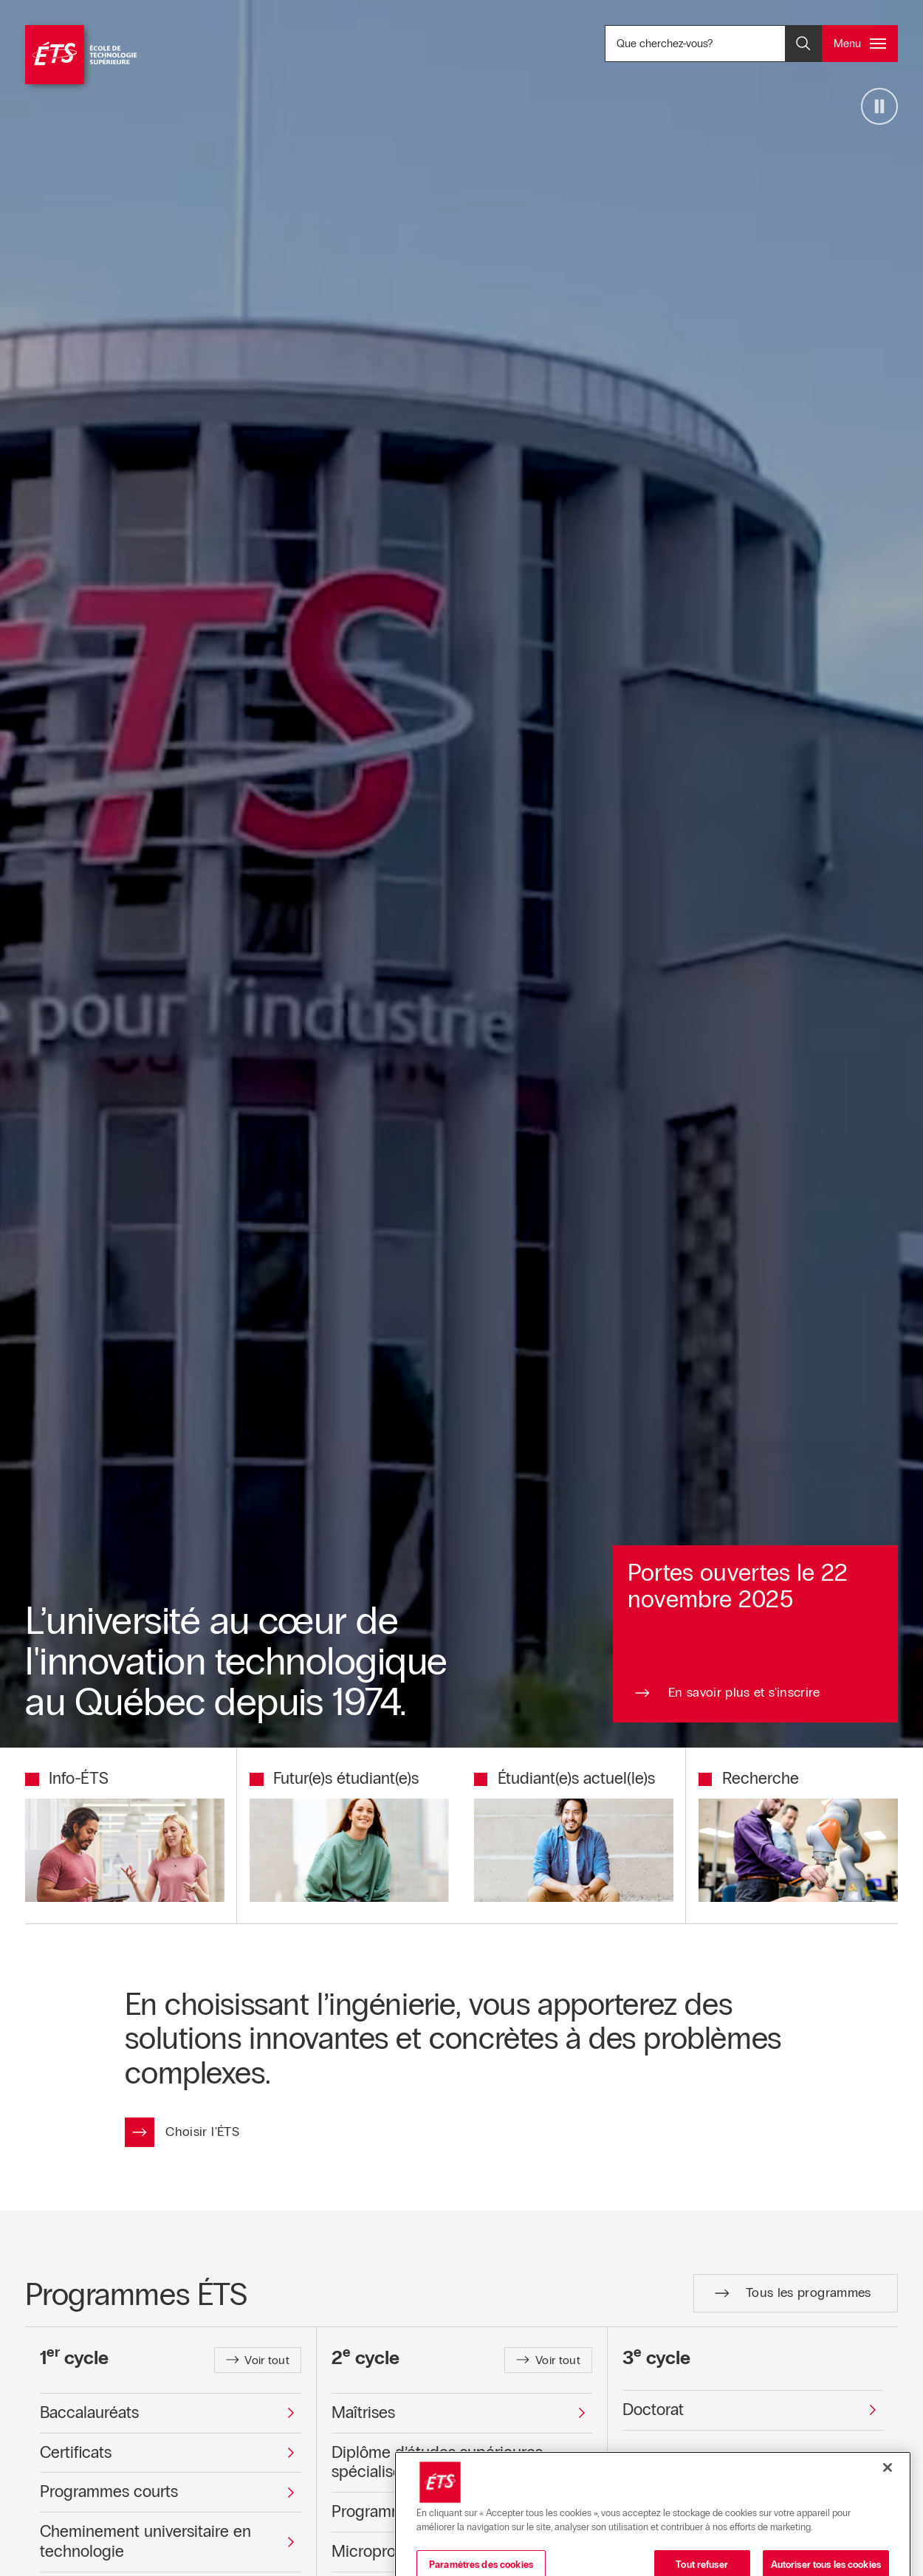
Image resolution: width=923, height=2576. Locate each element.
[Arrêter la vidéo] (879, 106)
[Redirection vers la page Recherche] (749, 1779)
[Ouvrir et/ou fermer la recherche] (803, 43)
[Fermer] (887, 2543)
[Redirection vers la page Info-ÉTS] (67, 1779)
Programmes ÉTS (136, 2294)
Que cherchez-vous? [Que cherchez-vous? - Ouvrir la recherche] (714, 43)
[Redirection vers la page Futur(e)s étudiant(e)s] (334, 1779)
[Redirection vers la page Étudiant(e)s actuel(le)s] (564, 1779)
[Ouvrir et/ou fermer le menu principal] (860, 43)
